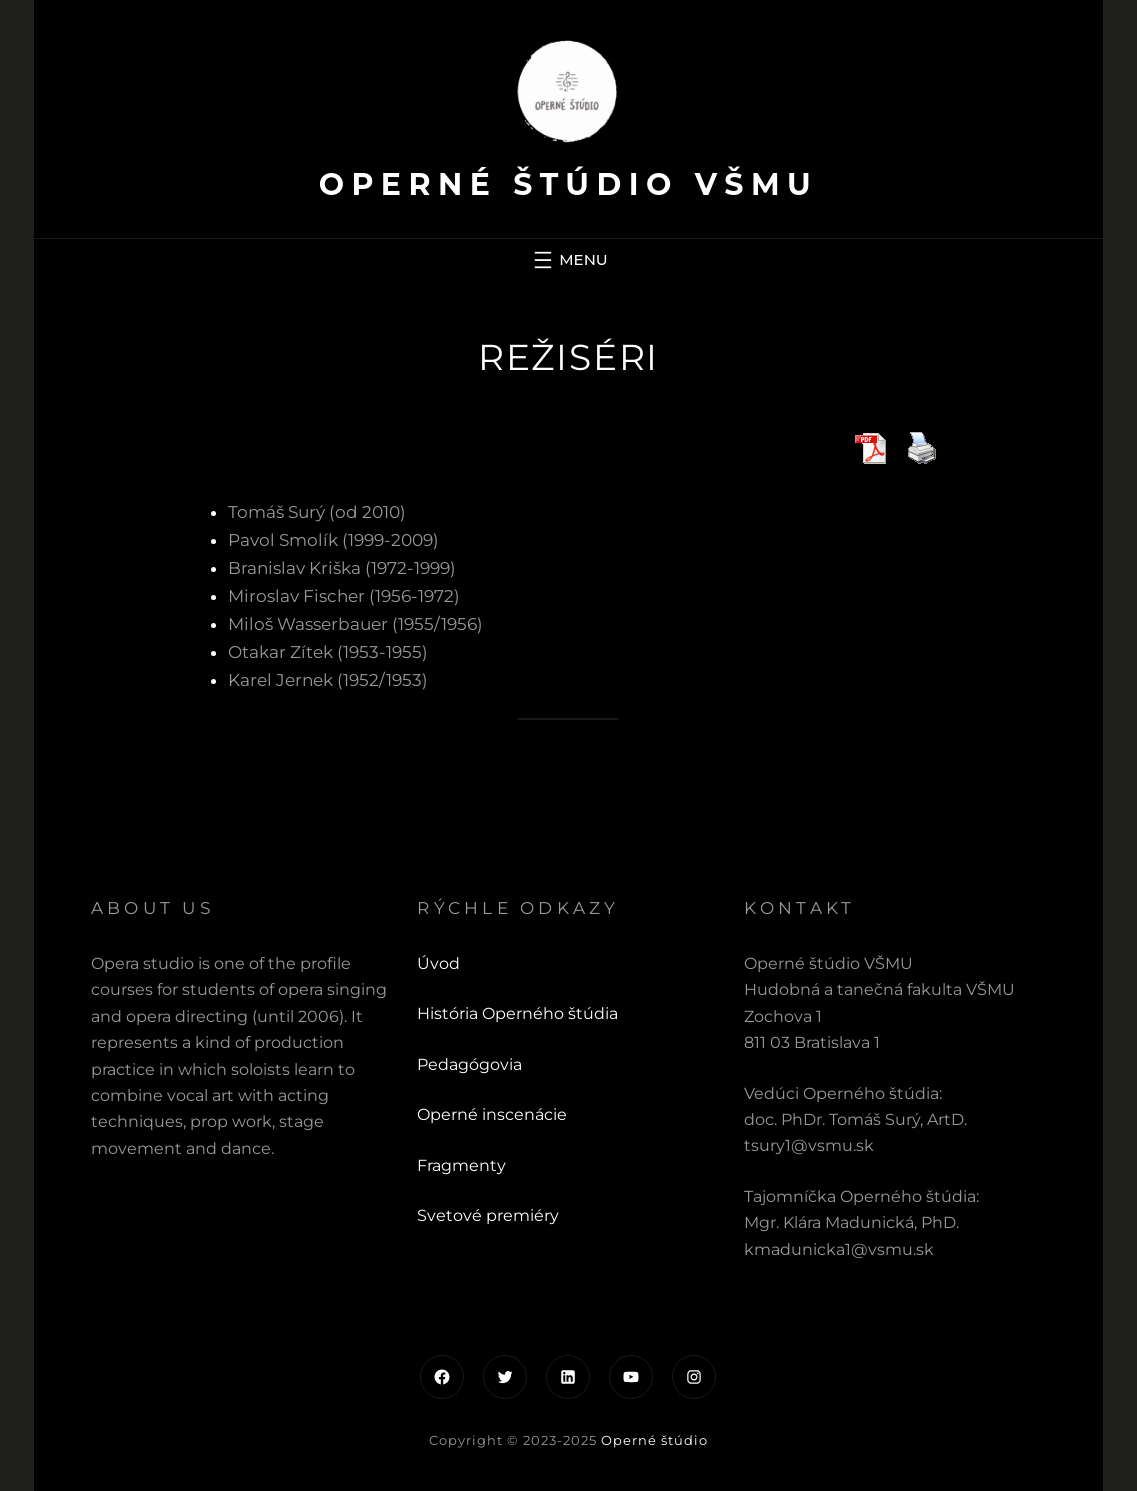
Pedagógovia (469, 1064)
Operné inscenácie (492, 1114)
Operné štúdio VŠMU (568, 184)
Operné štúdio (654, 1440)
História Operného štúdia (517, 1013)
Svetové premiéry (488, 1215)
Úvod (438, 963)
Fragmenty (461, 1165)
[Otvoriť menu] (568, 260)
